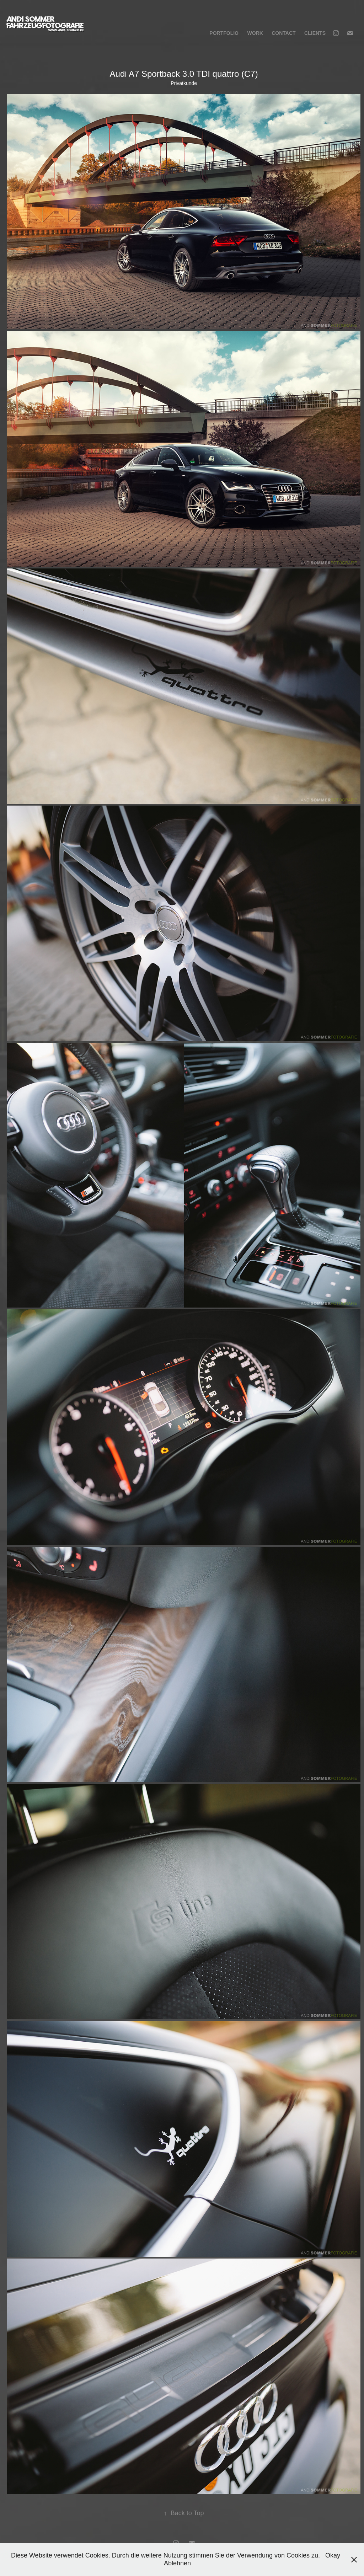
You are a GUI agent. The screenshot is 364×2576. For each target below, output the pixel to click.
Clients (315, 33)
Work (255, 33)
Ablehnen (177, 2563)
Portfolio (224, 33)
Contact (283, 33)
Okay (332, 2555)
